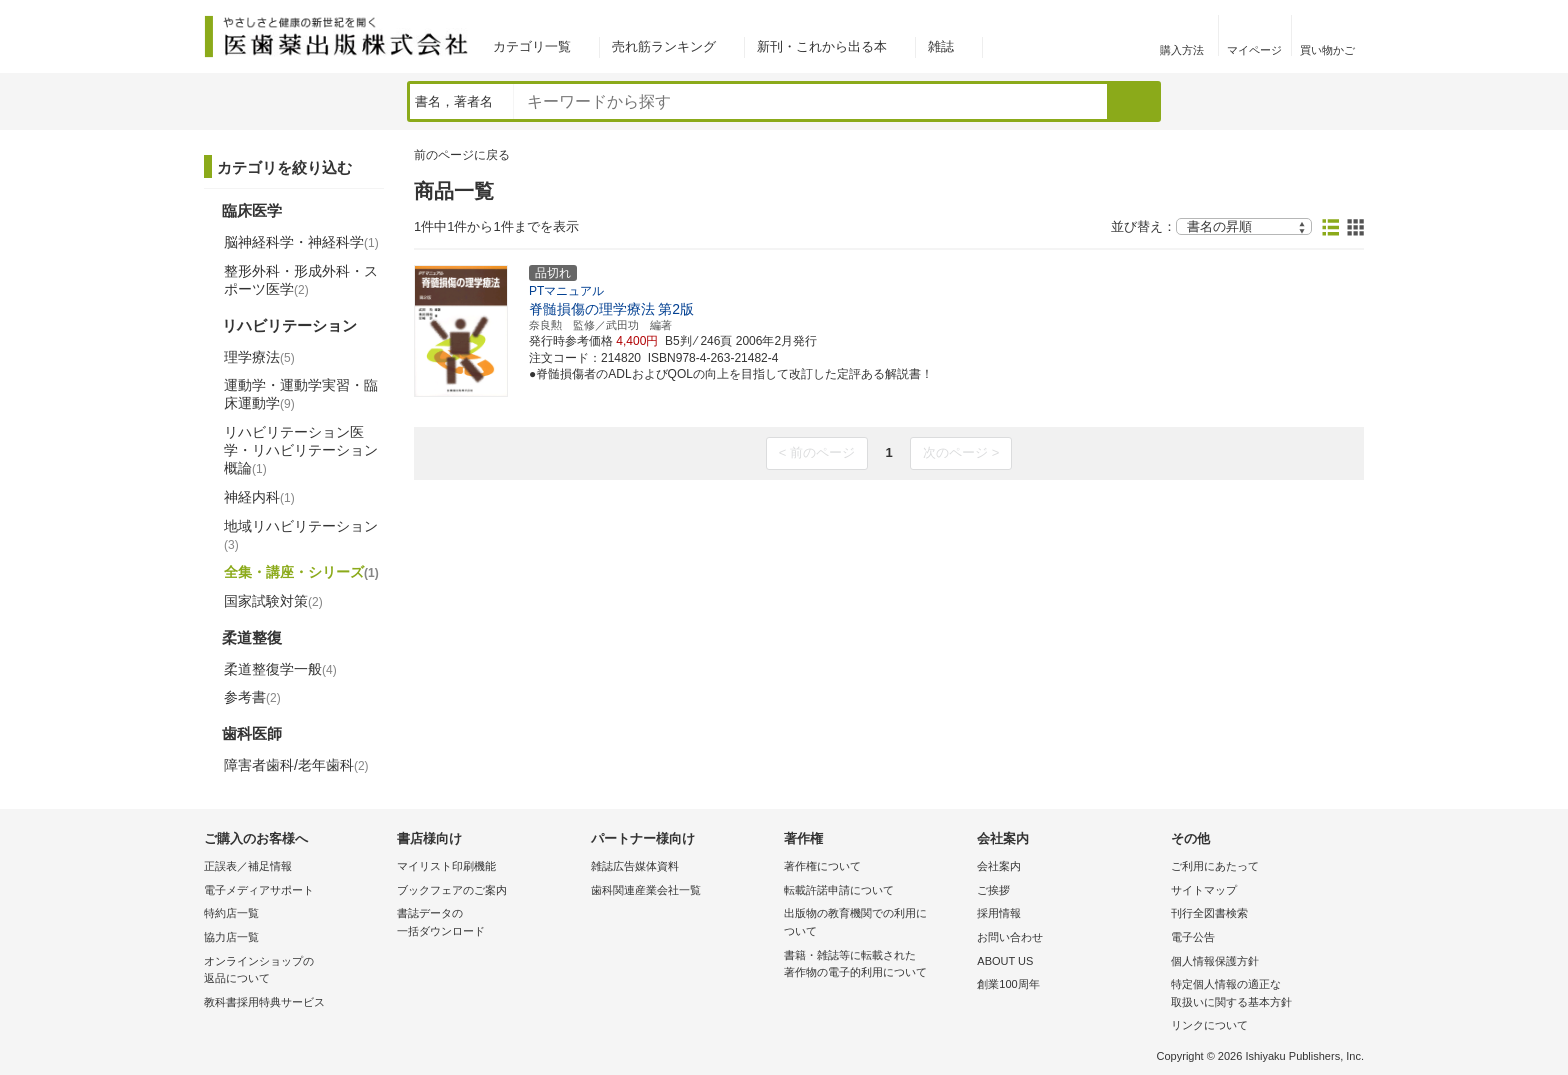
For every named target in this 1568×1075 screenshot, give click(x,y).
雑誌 (941, 46)
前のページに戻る (462, 155)
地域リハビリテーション (301, 535)
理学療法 (259, 357)
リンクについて (1209, 1025)
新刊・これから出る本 (822, 46)
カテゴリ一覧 (532, 46)
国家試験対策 (273, 601)
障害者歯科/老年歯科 (296, 765)
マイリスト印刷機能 (446, 866)
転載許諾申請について (839, 890)
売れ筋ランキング (664, 46)
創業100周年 (1008, 984)
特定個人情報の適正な (1262, 994)
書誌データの (488, 923)
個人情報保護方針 (1215, 961)
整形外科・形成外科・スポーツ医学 (301, 280)
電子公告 (1193, 937)
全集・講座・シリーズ (301, 572)
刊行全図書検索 (1209, 913)
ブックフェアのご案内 (452, 890)
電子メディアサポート (259, 890)
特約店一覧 (231, 913)
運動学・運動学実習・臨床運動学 (301, 394)
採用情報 (999, 913)
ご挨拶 (993, 890)
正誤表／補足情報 (248, 866)
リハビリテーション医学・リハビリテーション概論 (301, 450)
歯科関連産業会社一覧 (646, 890)
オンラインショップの (295, 971)
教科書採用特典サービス (264, 1002)
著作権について (822, 866)
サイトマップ (1204, 890)
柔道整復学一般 (280, 669)
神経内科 (259, 497)
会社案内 (999, 866)
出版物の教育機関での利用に (875, 923)
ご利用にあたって (1215, 866)
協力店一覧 (231, 937)
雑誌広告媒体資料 (635, 866)
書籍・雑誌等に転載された (875, 965)
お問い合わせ (1010, 937)
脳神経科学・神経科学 (301, 242)
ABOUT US (1005, 961)
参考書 (252, 697)
